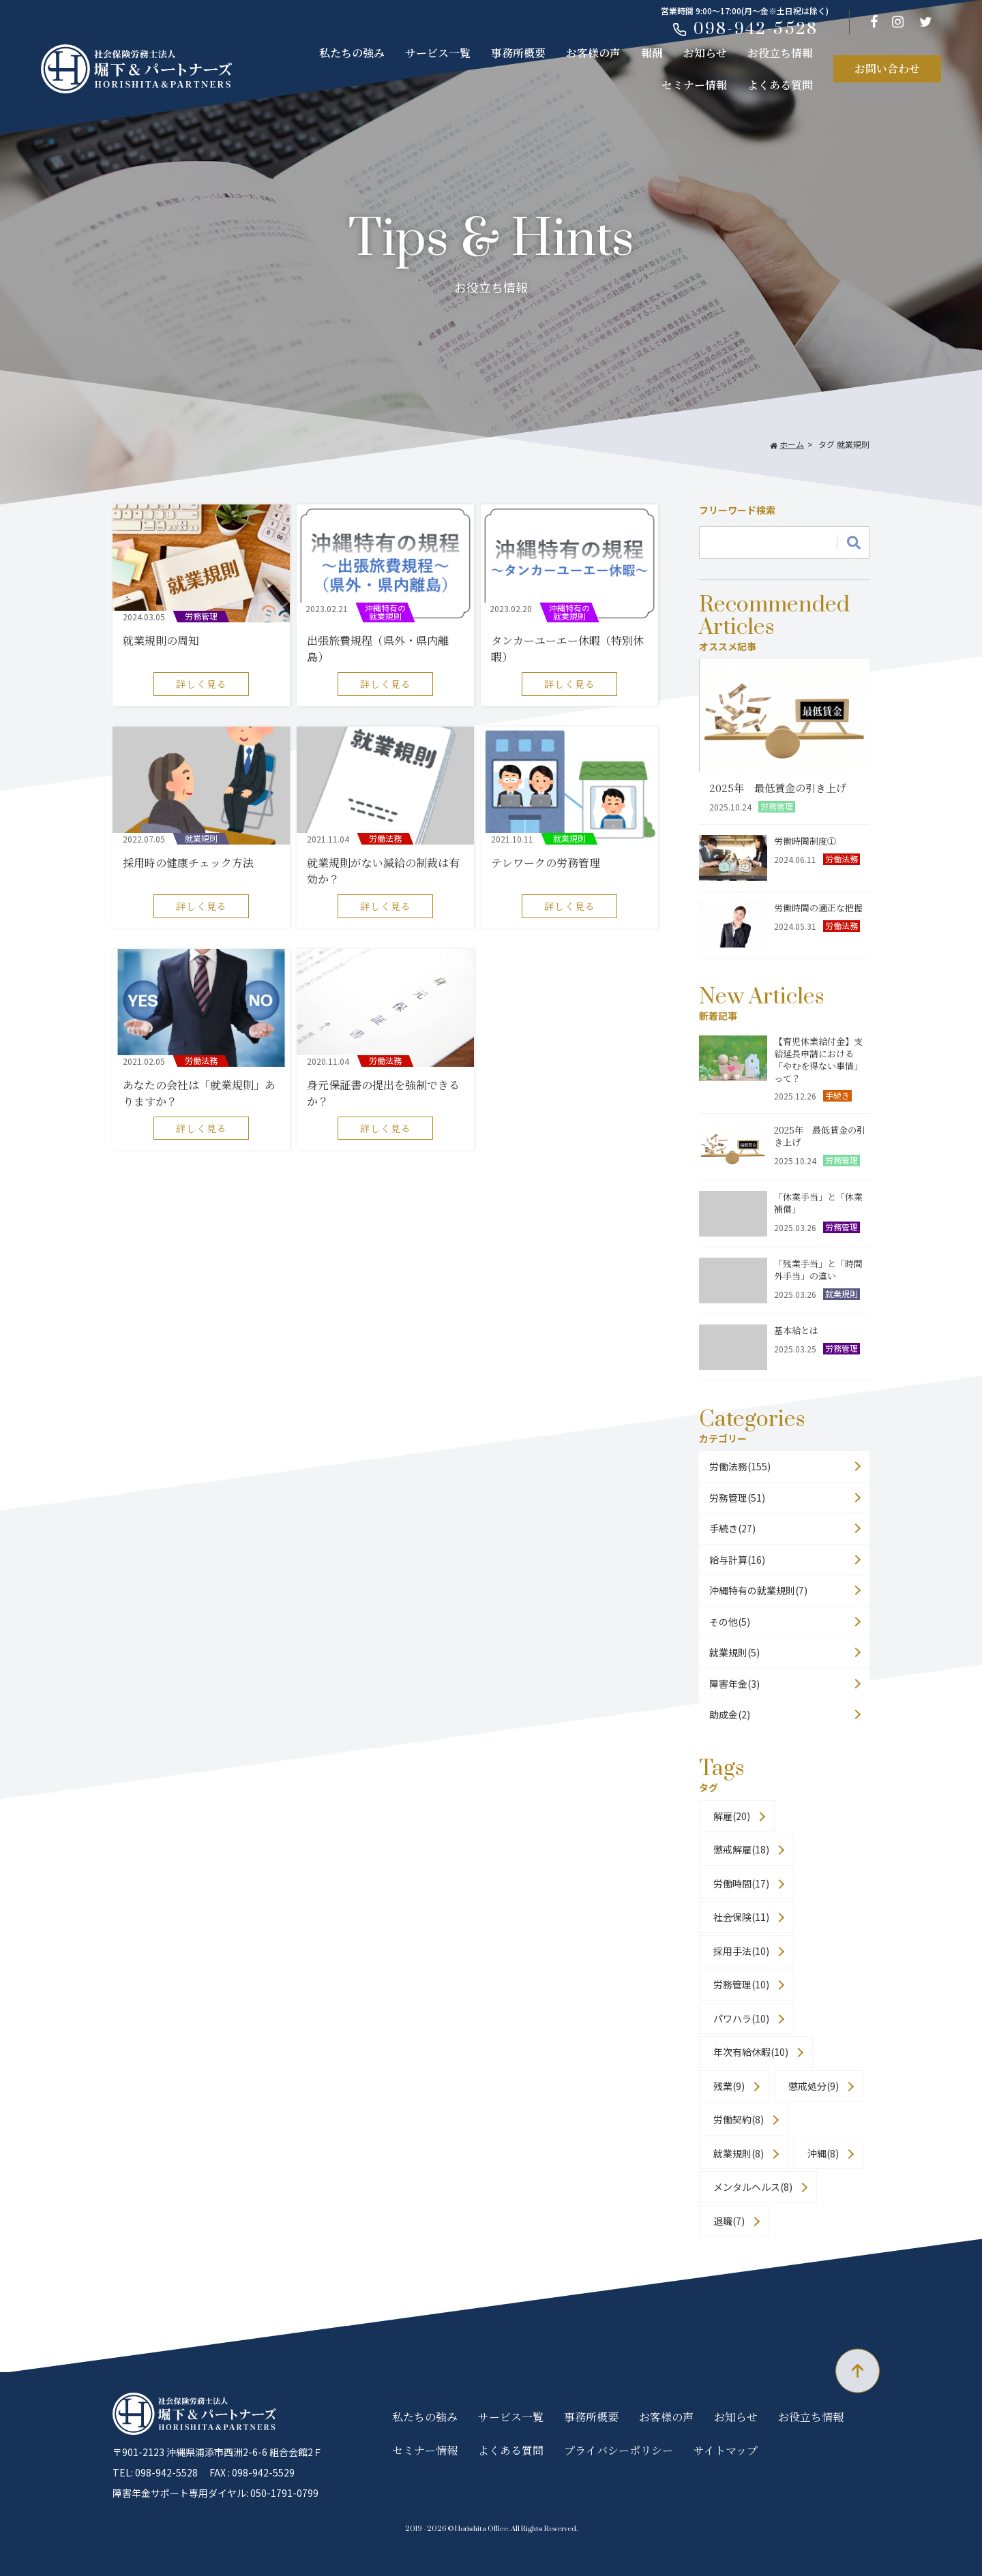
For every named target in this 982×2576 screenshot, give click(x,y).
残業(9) (729, 2086)
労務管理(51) (737, 1497)
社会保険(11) (741, 1917)
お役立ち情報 (780, 53)
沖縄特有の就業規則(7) (758, 1590)
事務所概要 (518, 53)
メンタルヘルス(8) (752, 2187)
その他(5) (729, 1621)
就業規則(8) (738, 2153)
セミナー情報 (694, 85)
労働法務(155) (740, 1466)
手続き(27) (732, 1528)
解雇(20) (731, 1816)
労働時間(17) (741, 1883)
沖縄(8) (823, 2153)
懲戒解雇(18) (741, 1849)
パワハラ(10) (741, 2018)
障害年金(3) (734, 1684)
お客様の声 (593, 53)
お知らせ (705, 53)
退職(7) (729, 2221)
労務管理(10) (741, 1984)
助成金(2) (729, 1714)
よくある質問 (780, 85)
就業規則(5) (734, 1652)
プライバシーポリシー (618, 2450)
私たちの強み (352, 53)
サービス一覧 (438, 53)
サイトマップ (726, 2450)
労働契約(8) (738, 2119)
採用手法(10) (741, 1951)
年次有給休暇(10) (750, 2052)
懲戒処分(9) (813, 2086)
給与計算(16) (737, 1559)
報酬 (652, 53)
